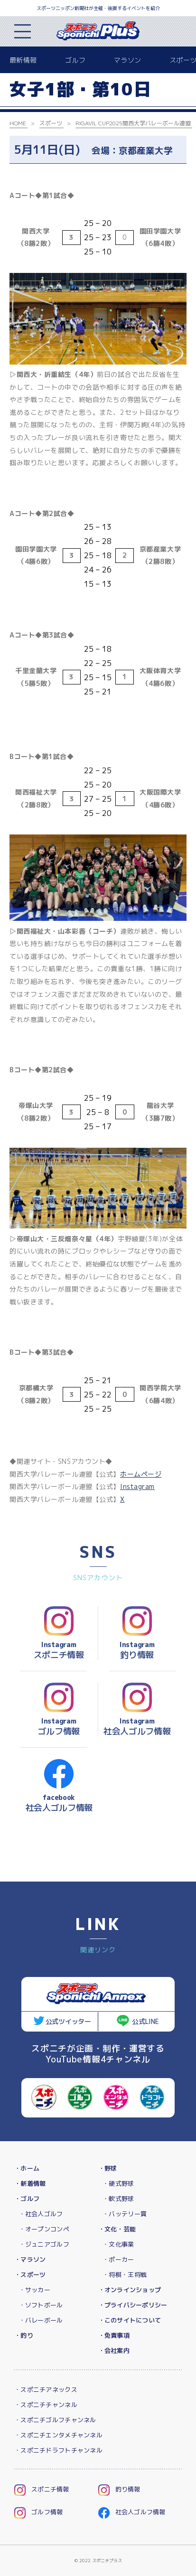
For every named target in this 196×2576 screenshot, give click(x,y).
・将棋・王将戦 (125, 2274)
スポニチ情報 (41, 2489)
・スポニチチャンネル (45, 2404)
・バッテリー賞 (125, 2214)
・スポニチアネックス (45, 2389)
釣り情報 (119, 2489)
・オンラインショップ (129, 2290)
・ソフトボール (41, 2305)
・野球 (107, 2168)
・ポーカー (118, 2259)
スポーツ (50, 123)
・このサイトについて (129, 2320)
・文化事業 (118, 2244)
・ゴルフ (26, 2198)
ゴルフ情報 (38, 2512)
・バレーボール (41, 2320)
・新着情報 (30, 2183)
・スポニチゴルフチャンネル (55, 2420)
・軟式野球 (118, 2198)
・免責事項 (114, 2335)
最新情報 (23, 60)
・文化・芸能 (117, 2229)
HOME (17, 123)
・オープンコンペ (44, 2229)
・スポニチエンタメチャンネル (58, 2435)
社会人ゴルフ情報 (132, 2512)
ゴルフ (75, 60)
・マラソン (30, 2259)
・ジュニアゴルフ (44, 2244)
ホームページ (140, 1474)
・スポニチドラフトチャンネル (58, 2450)
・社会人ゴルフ (41, 2214)
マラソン (127, 60)
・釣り (23, 2335)
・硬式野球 (118, 2183)
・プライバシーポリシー (133, 2305)
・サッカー (34, 2290)
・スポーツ (30, 2274)
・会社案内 (114, 2350)
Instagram (137, 1486)
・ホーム (26, 2168)
